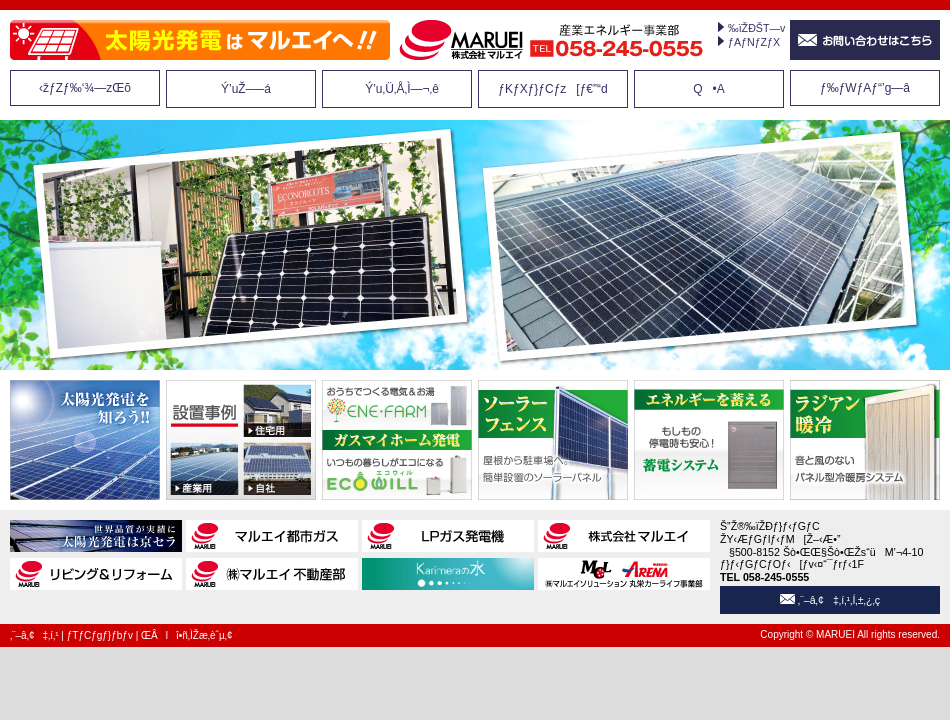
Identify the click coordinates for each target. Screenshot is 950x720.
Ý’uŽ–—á (241, 89)
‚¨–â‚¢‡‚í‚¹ (34, 635)
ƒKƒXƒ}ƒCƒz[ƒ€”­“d (552, 89)
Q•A (709, 89)
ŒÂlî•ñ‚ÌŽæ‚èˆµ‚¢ (186, 635)
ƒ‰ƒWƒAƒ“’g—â (865, 88)
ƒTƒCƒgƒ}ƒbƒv (100, 635)
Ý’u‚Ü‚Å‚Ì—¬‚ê (397, 89)
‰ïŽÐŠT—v (756, 28)
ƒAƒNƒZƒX (754, 42)
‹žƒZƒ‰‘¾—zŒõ (85, 88)
